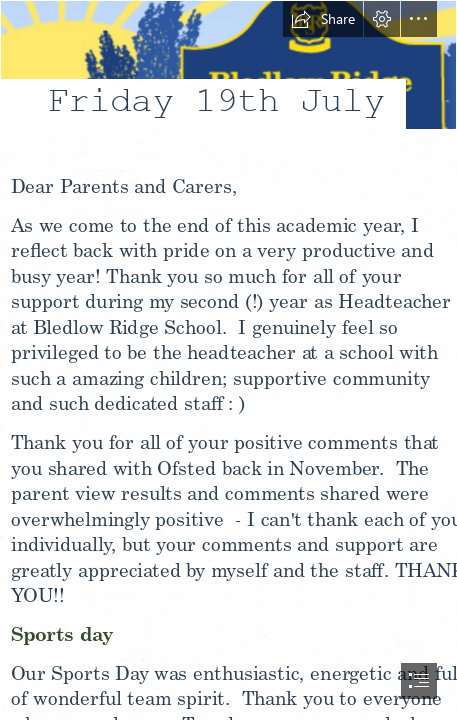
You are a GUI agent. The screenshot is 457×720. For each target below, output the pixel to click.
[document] (228, 360)
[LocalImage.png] (228, 80)
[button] (323, 19)
